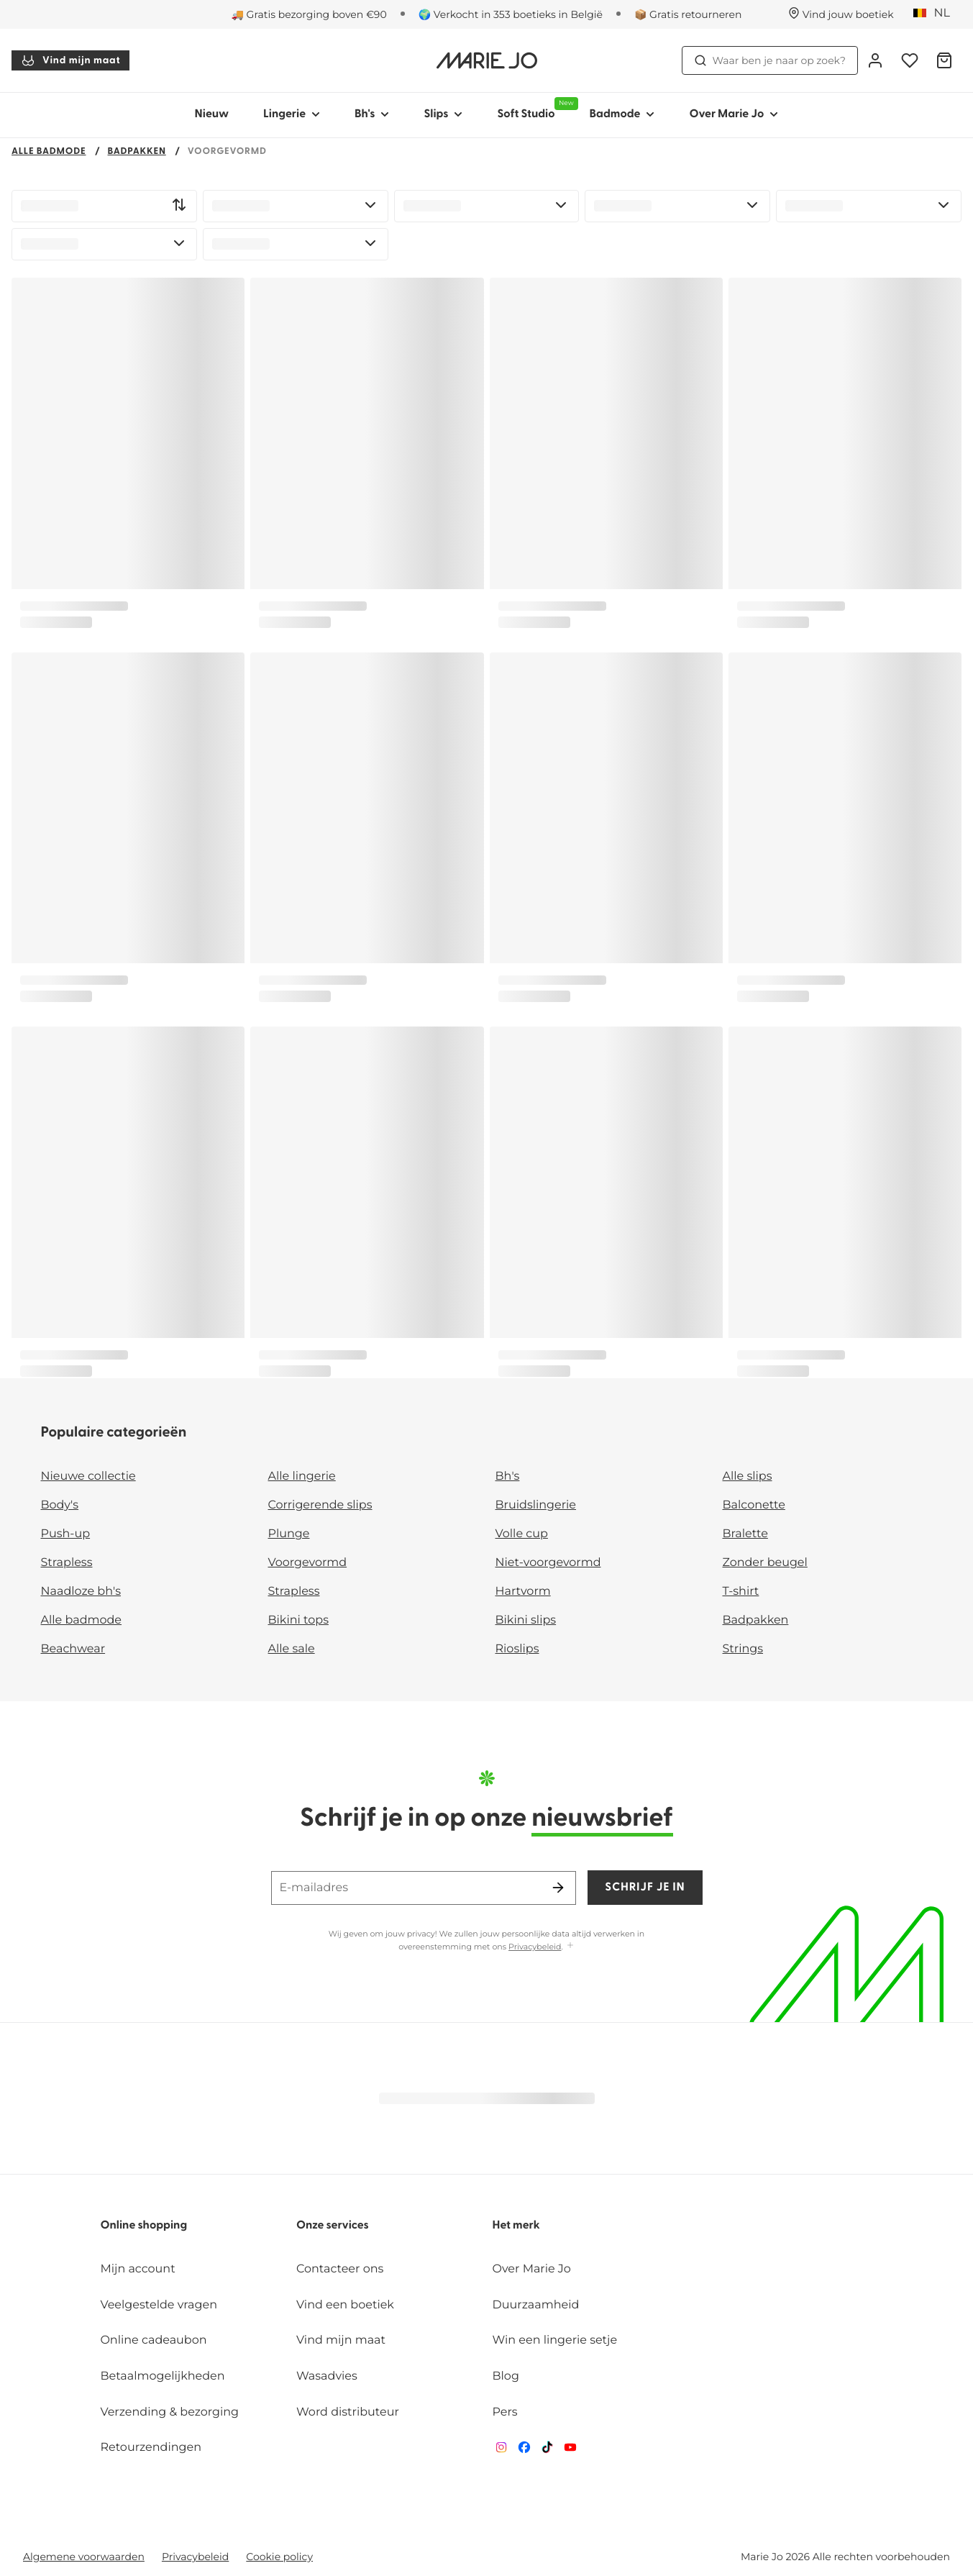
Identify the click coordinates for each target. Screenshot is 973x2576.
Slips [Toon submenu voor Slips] (443, 114)
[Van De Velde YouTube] (570, 2450)
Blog (506, 2376)
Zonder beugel (765, 1563)
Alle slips (747, 1476)
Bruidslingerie (536, 1505)
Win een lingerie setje (555, 2340)
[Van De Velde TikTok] (547, 2450)
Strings (743, 1649)
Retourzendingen (150, 2447)
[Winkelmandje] (944, 60)
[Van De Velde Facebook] (524, 2450)
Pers (505, 2412)
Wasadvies (326, 2376)
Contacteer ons (339, 2269)
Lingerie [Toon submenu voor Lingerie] (291, 114)
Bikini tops (298, 1620)
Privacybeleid (534, 1947)
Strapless (67, 1563)
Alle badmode (49, 152)
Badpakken (137, 152)
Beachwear (73, 1649)
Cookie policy (279, 2556)
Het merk (516, 2225)
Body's (60, 1505)
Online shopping (143, 2225)
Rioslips (517, 1649)
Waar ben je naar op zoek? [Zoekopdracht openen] (770, 60)
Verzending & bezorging (169, 2412)
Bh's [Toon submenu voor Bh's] (372, 114)
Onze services (332, 2225)
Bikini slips (526, 1620)
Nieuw (212, 114)
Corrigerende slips (320, 1505)
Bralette (745, 1534)
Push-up (66, 1534)
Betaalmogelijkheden (162, 2376)
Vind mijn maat (70, 60)
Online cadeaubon (153, 2340)
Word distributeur (347, 2412)
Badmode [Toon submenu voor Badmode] (622, 114)
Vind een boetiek (345, 2305)
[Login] (875, 60)
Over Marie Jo (532, 2269)
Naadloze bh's (81, 1591)
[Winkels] (841, 14)
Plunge (289, 1534)
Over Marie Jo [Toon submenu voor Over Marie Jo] (733, 114)
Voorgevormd (307, 1563)
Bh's (507, 1476)
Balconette (754, 1505)
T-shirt (741, 1591)
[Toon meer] (570, 1946)
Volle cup (521, 1534)
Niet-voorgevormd (548, 1563)
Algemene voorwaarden (84, 2556)
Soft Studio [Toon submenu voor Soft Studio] (534, 108)
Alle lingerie (302, 1476)
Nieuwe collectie (88, 1476)
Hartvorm (523, 1591)
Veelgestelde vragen (158, 2305)
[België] (936, 13)
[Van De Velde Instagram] (501, 2450)
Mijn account (137, 2269)
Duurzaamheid (536, 2305)
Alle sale (291, 1649)
